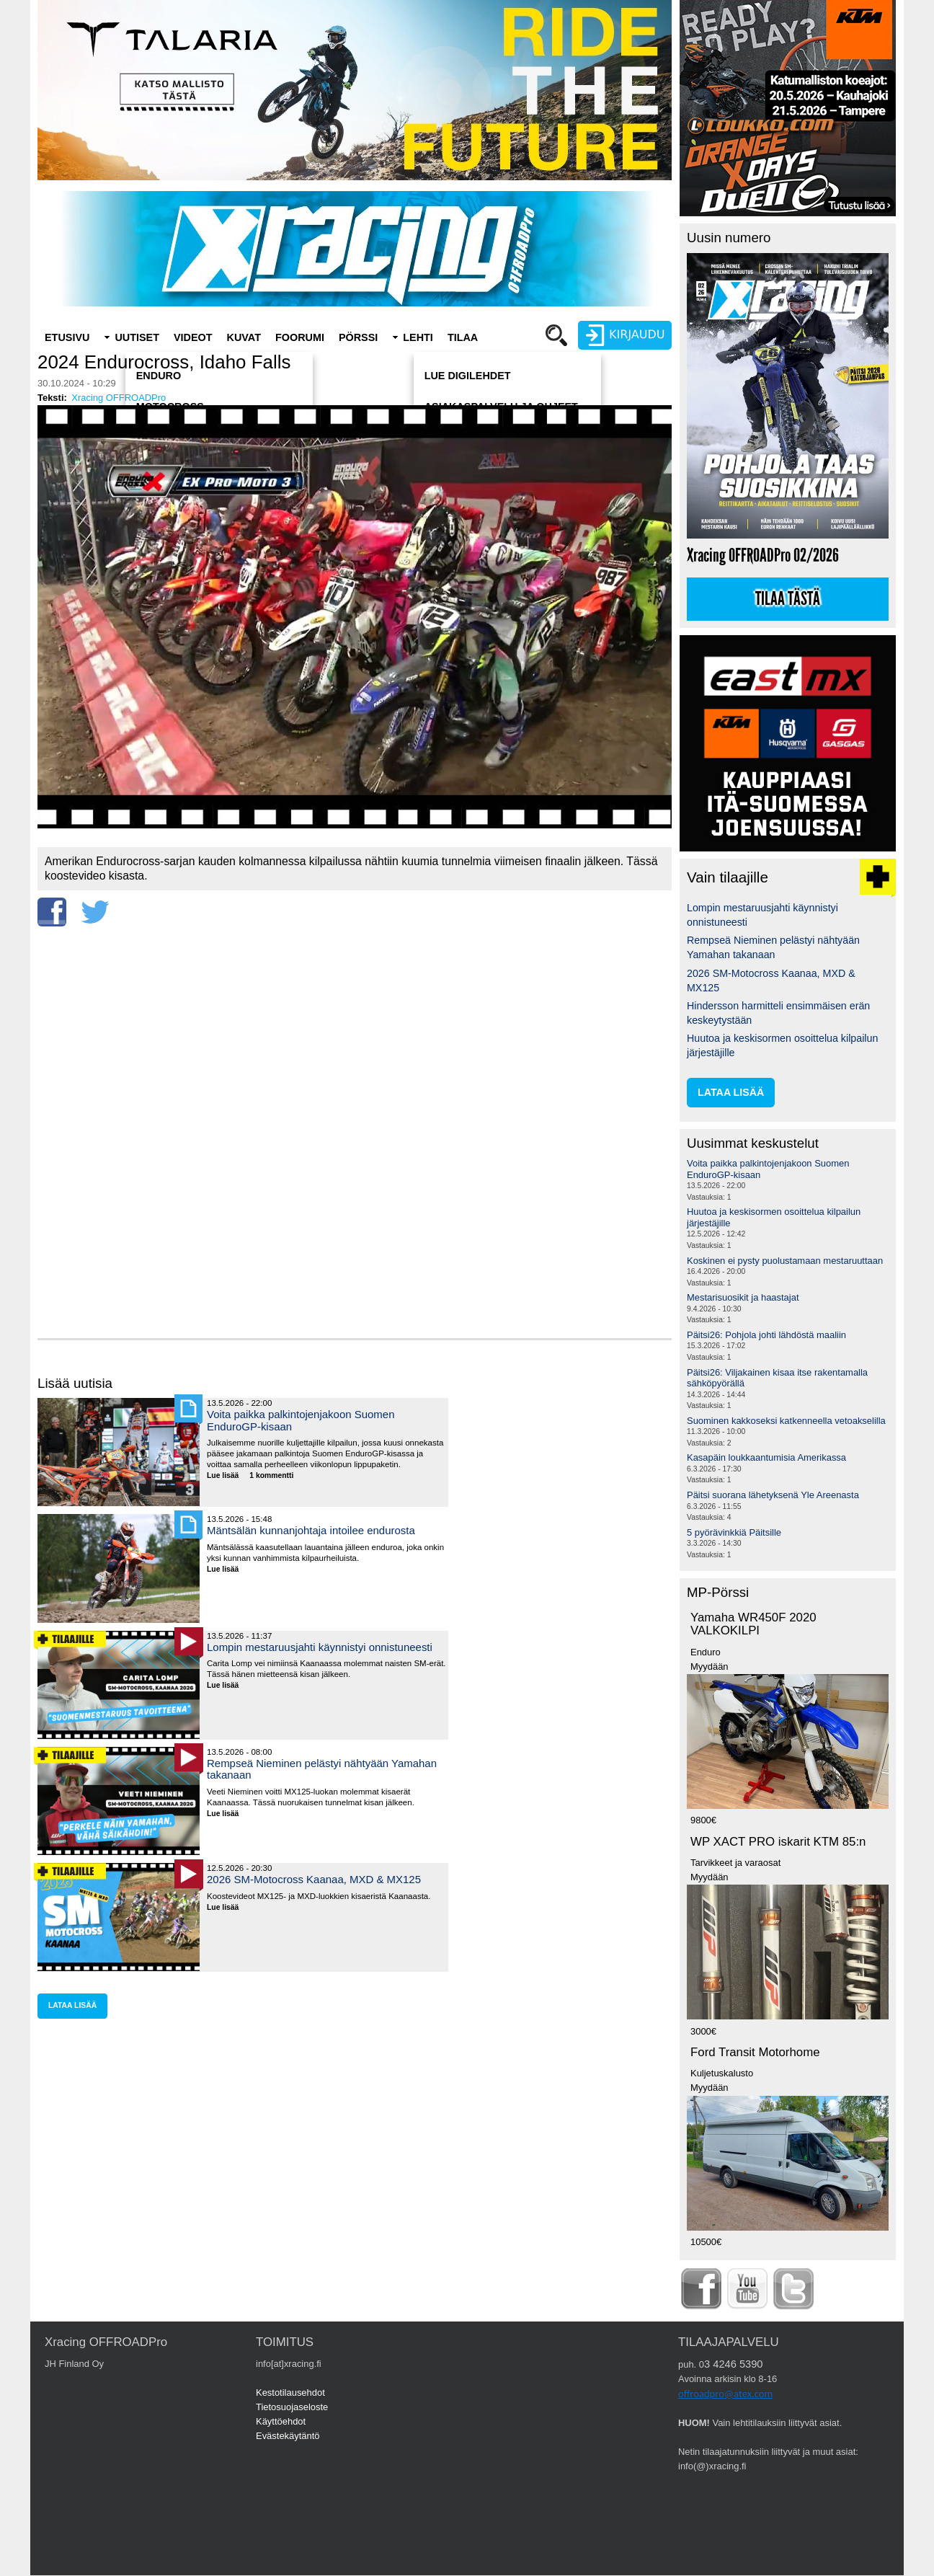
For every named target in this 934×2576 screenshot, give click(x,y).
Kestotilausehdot (290, 2392)
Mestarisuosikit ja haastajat (743, 1297)
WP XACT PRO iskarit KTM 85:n (778, 1842)
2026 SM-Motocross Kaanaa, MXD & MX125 (314, 1879)
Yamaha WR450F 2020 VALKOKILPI (753, 1624)
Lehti (418, 337)
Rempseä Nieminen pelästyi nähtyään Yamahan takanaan (322, 1769)
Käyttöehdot (281, 2421)
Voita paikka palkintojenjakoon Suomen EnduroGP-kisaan (300, 1420)
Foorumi (299, 337)
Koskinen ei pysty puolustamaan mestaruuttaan (785, 1260)
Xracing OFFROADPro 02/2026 (763, 555)
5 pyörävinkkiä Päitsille (734, 1532)
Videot (193, 337)
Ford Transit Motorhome (755, 2052)
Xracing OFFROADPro (118, 397)
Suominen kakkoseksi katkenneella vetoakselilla (786, 1420)
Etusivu (67, 337)
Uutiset (137, 337)
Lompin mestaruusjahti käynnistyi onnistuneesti (319, 1647)
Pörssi (358, 337)
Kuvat (244, 337)
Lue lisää (228, 1476)
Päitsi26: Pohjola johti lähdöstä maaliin (766, 1334)
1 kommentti (271, 1475)
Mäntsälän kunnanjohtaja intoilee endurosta (311, 1530)
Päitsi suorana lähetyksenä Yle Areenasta (773, 1495)
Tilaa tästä (787, 599)
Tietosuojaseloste (292, 2407)
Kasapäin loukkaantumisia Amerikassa (766, 1457)
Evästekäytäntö (288, 2435)
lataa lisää (72, 2005)
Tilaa (463, 337)
